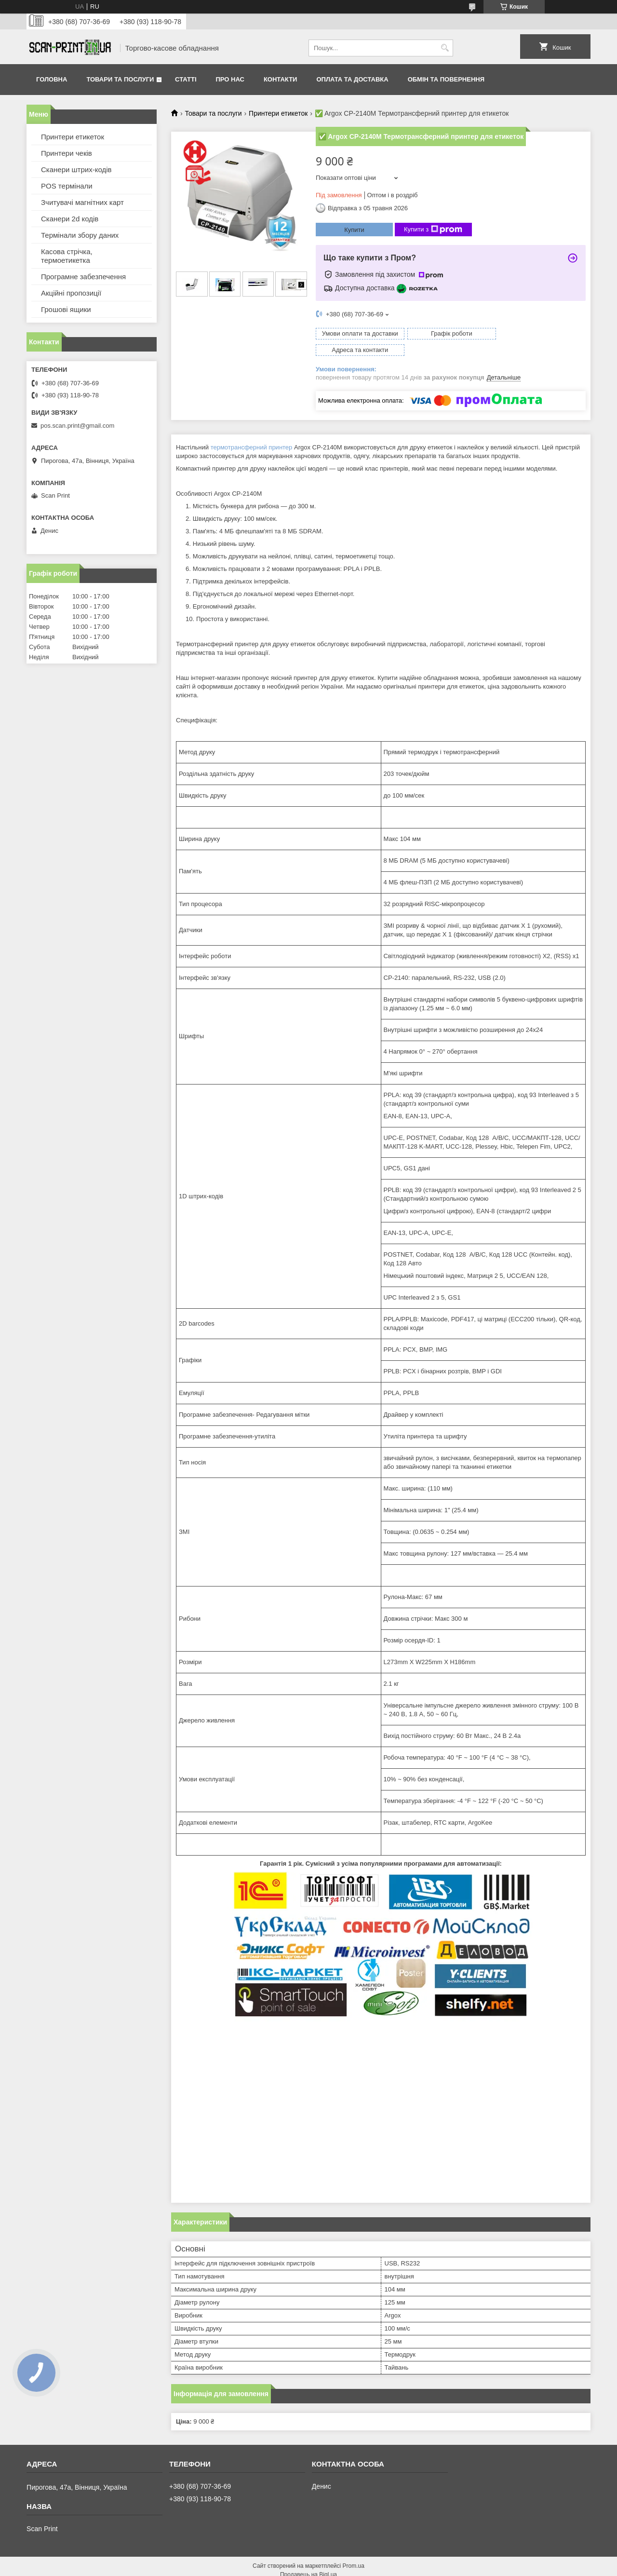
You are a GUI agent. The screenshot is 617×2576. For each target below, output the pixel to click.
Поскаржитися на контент (286, 2566)
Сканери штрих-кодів (76, 169)
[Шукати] (444, 48)
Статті (185, 79)
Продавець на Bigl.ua (308, 2558)
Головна (51, 79)
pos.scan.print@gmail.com (77, 425)
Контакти (280, 79)
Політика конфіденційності (361, 2566)
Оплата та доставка (352, 79)
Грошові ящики (66, 309)
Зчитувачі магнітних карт (82, 202)
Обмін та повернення (446, 79)
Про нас (230, 79)
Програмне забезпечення (83, 276)
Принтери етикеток (278, 113)
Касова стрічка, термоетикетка (67, 255)
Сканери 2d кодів (69, 219)
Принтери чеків (66, 153)
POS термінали (67, 186)
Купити (354, 229)
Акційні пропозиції (71, 293)
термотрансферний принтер (252, 430)
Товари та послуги (120, 79)
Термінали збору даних (80, 235)
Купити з (433, 229)
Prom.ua (353, 2549)
